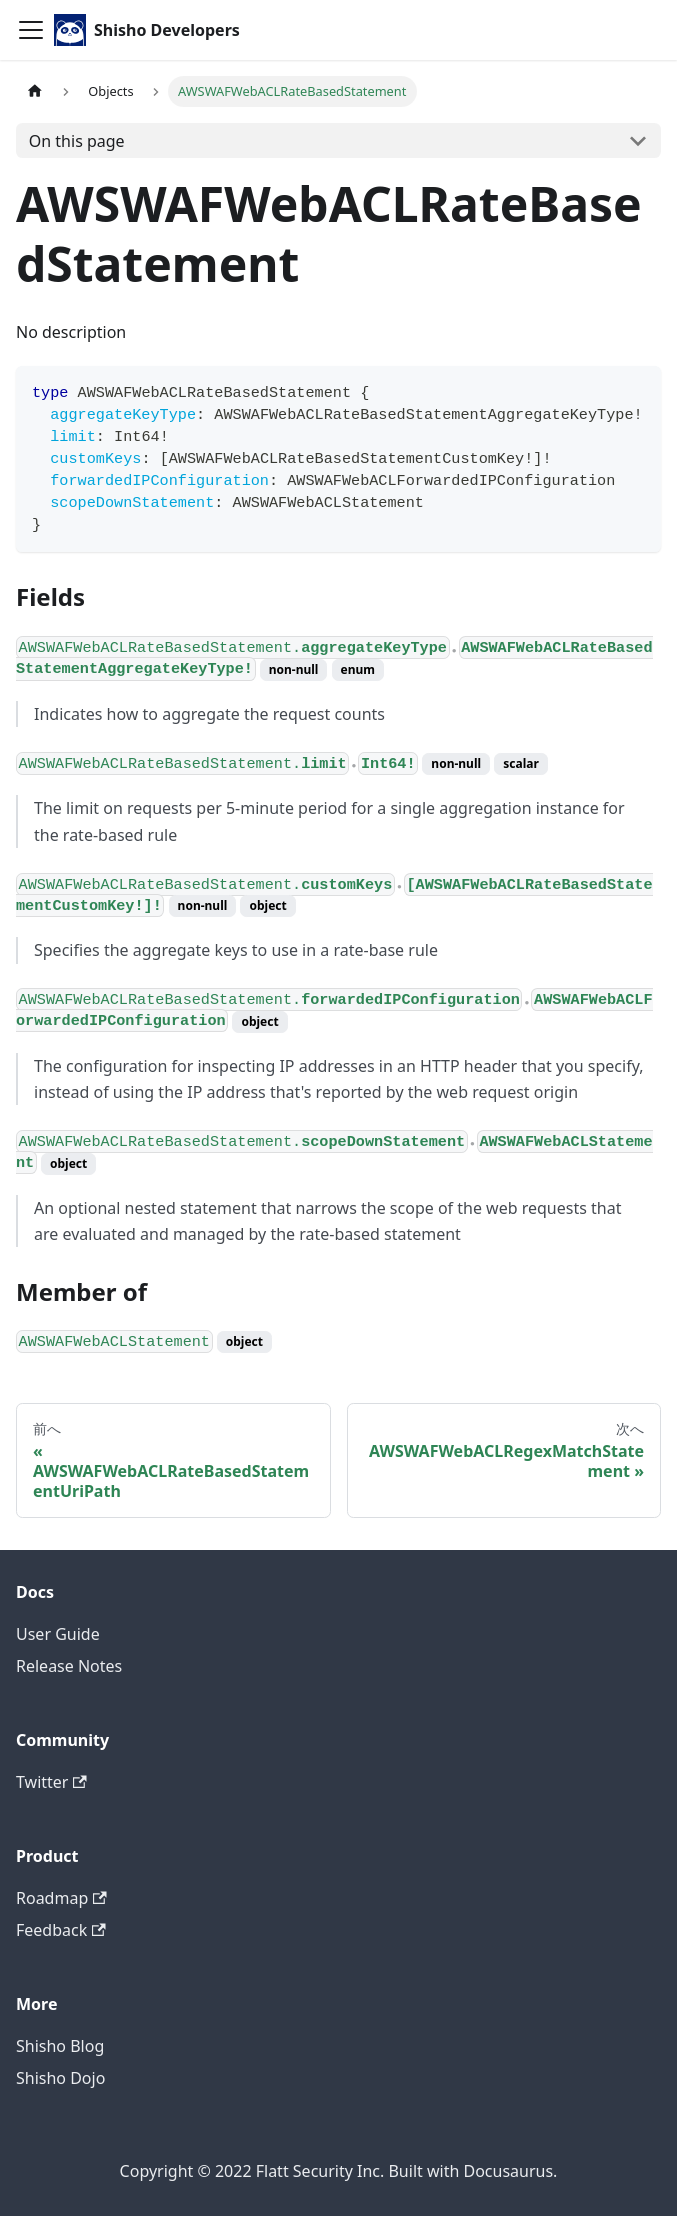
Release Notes (69, 1666)
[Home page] (35, 91)
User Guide (58, 1634)
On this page (77, 141)
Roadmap (61, 1898)
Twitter (51, 1782)
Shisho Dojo (60, 2078)
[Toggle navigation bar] (31, 30)
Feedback (61, 1930)
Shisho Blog (60, 2046)
